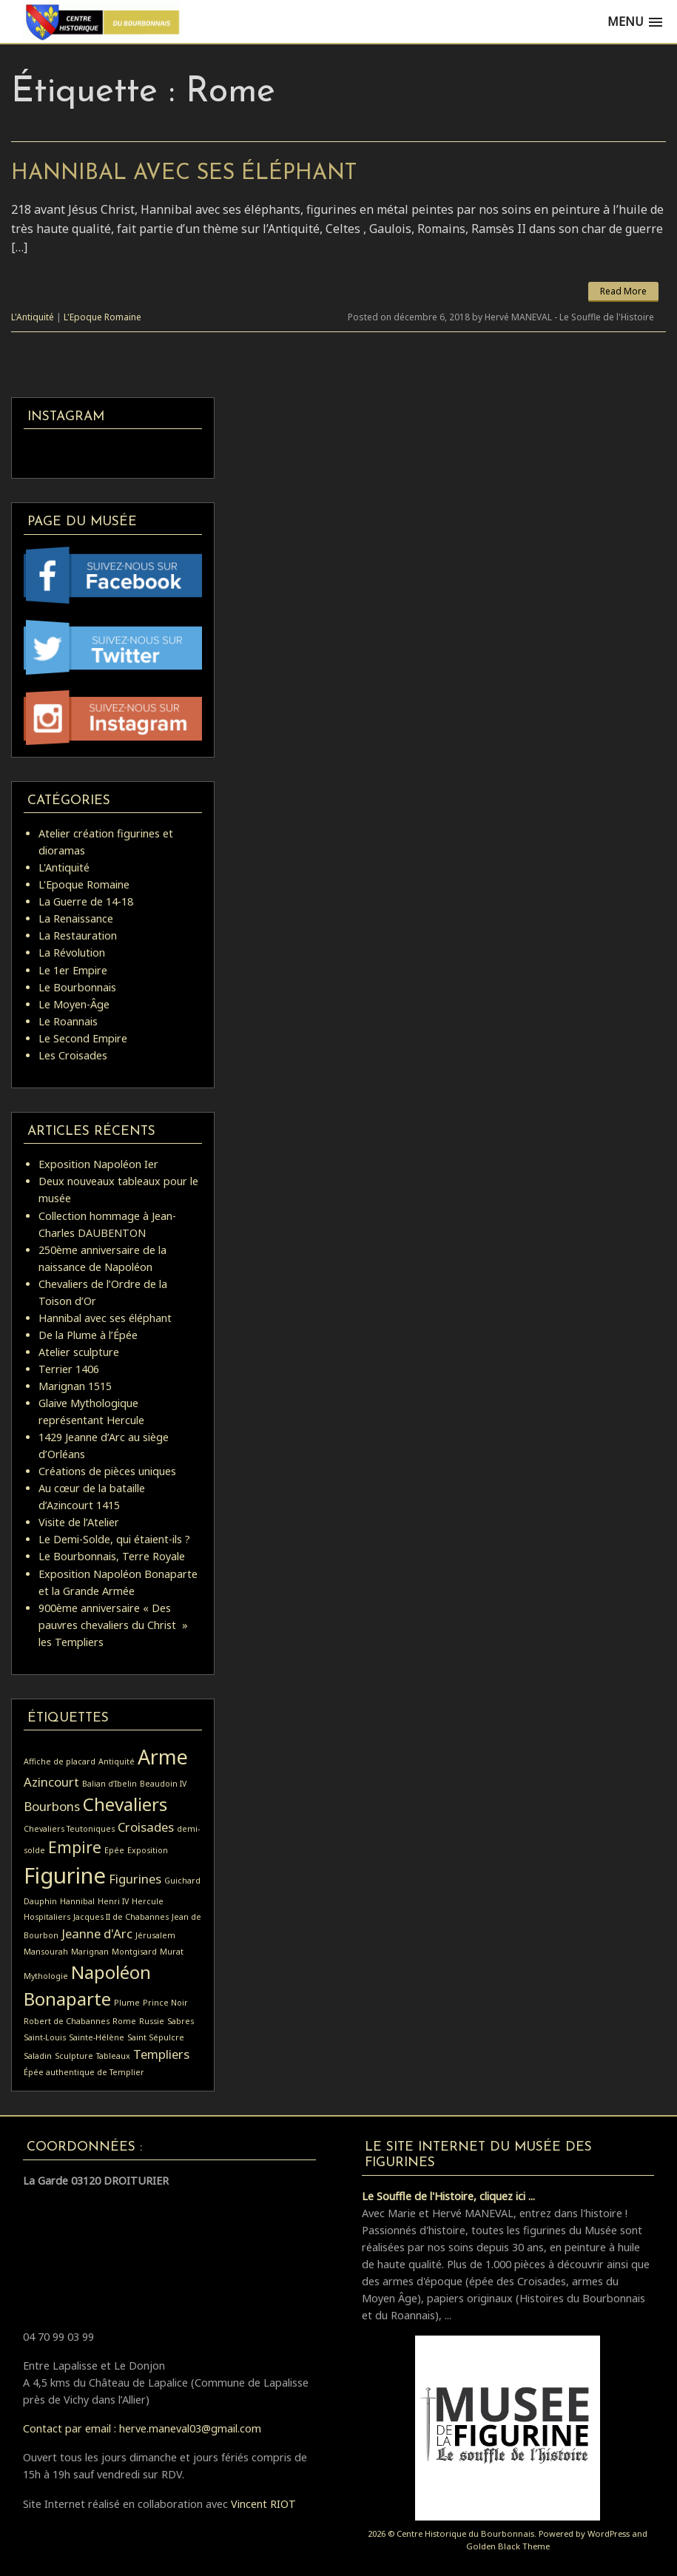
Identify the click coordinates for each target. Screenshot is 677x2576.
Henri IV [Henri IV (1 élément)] (113, 1901)
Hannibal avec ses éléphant (184, 173)
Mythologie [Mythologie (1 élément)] (46, 1976)
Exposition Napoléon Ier (98, 1164)
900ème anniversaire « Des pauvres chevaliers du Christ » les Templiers (113, 1625)
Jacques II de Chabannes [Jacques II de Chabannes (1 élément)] (121, 1917)
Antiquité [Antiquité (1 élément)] (116, 1761)
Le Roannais (68, 1021)
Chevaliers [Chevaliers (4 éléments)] (125, 1804)
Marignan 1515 (75, 1386)
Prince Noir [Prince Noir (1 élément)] (165, 2002)
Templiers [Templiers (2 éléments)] (161, 2054)
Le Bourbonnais (77, 987)
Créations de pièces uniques (107, 1471)
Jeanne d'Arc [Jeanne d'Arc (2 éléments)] (96, 1933)
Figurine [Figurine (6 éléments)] (65, 1875)
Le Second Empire (82, 1038)
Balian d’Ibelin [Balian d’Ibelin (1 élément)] (109, 1783)
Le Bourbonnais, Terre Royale (111, 1556)
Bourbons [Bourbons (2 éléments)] (52, 1806)
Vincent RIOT (263, 2504)
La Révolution (71, 952)
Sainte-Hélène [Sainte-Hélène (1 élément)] (96, 2037)
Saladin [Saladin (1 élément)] (38, 2056)
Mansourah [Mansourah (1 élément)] (46, 1951)
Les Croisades (72, 1055)
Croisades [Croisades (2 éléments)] (146, 1826)
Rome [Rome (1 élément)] (124, 2021)
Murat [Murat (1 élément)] (171, 1951)
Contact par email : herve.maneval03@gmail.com (142, 2428)
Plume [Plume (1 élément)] (127, 2002)
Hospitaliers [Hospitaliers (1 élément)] (47, 1917)
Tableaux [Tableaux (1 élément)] (113, 2056)
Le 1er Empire (72, 970)
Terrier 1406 (68, 1369)
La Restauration (77, 935)
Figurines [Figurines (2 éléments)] (135, 1878)
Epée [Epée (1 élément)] (114, 1850)
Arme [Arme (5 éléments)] (163, 1756)
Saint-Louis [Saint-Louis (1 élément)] (45, 2037)
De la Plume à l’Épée (88, 1335)
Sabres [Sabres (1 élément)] (180, 2021)
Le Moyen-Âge (74, 1004)
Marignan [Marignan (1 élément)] (90, 1951)
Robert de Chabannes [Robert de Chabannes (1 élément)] (67, 2021)
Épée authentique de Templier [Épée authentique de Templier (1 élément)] (84, 2072)
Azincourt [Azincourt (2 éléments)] (51, 1781)
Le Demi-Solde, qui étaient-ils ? (114, 1539)
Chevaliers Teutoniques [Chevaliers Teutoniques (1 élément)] (69, 1829)
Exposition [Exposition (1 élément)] (147, 1850)
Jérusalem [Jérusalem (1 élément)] (155, 1935)
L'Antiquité (32, 317)
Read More (623, 291)
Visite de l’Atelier (78, 1522)
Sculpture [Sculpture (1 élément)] (74, 2056)
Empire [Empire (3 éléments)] (74, 1847)
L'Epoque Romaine (102, 317)
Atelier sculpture (78, 1352)
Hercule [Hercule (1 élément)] (148, 1901)
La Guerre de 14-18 (85, 901)
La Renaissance (75, 918)
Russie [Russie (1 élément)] (151, 2021)
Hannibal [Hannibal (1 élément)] (77, 1901)
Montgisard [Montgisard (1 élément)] (134, 1951)
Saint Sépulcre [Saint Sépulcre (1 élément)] (155, 2037)
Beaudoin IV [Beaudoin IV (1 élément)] (163, 1783)
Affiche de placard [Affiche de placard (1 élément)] (59, 1761)
